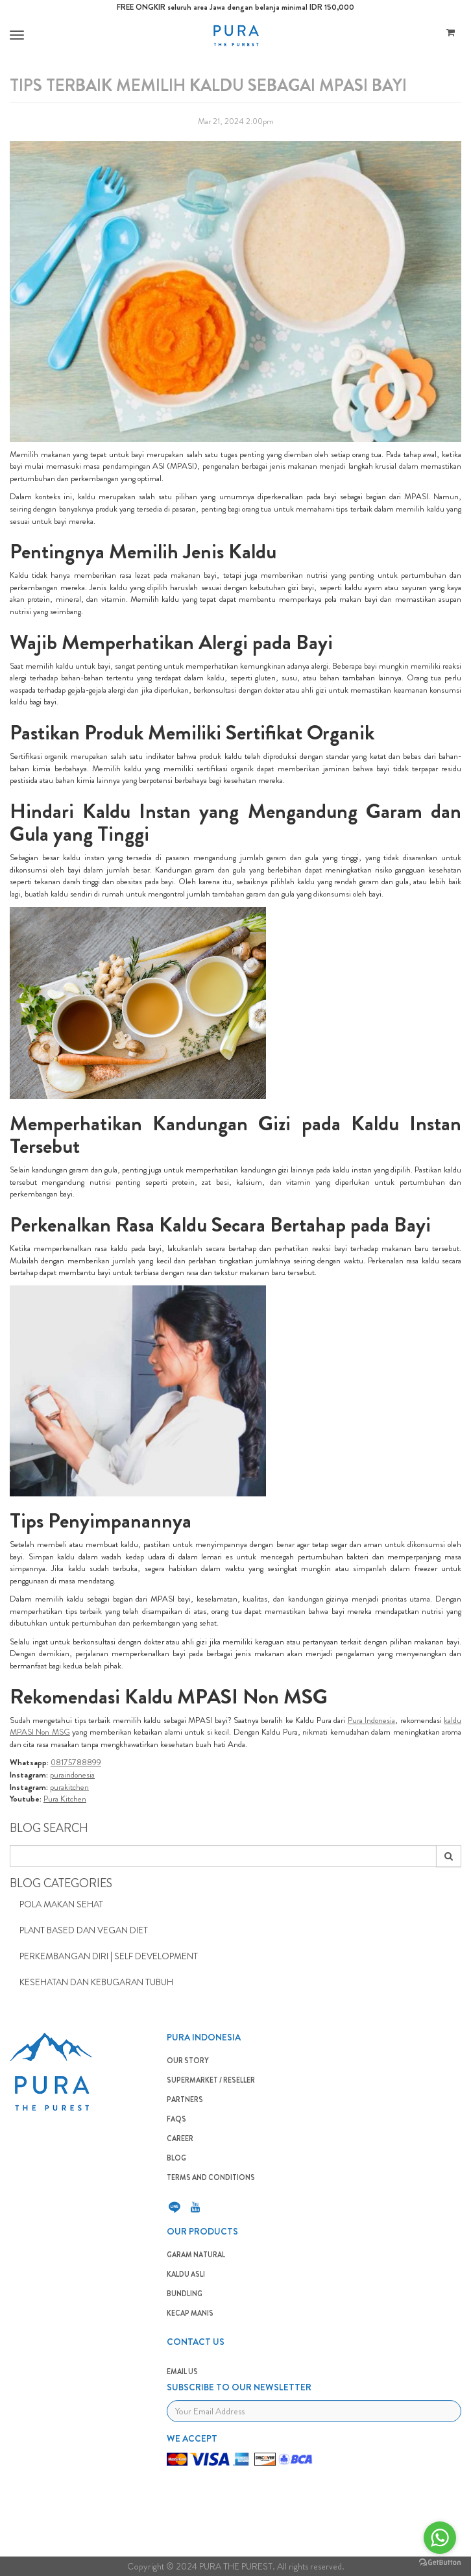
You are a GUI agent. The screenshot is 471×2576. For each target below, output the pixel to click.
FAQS (176, 2119)
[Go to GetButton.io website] (440, 2562)
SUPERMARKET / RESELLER (211, 2080)
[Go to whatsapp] (440, 2537)
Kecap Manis (190, 2313)
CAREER (180, 2138)
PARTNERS (185, 2099)
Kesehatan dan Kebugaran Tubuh (96, 1981)
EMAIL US (182, 2371)
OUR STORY (188, 2060)
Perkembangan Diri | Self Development (108, 1956)
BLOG (176, 2158)
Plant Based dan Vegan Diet (83, 1930)
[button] (15, 35)
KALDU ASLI (186, 2274)
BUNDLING (184, 2293)
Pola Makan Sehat (61, 1904)
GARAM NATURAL (196, 2254)
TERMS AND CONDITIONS (211, 2177)
